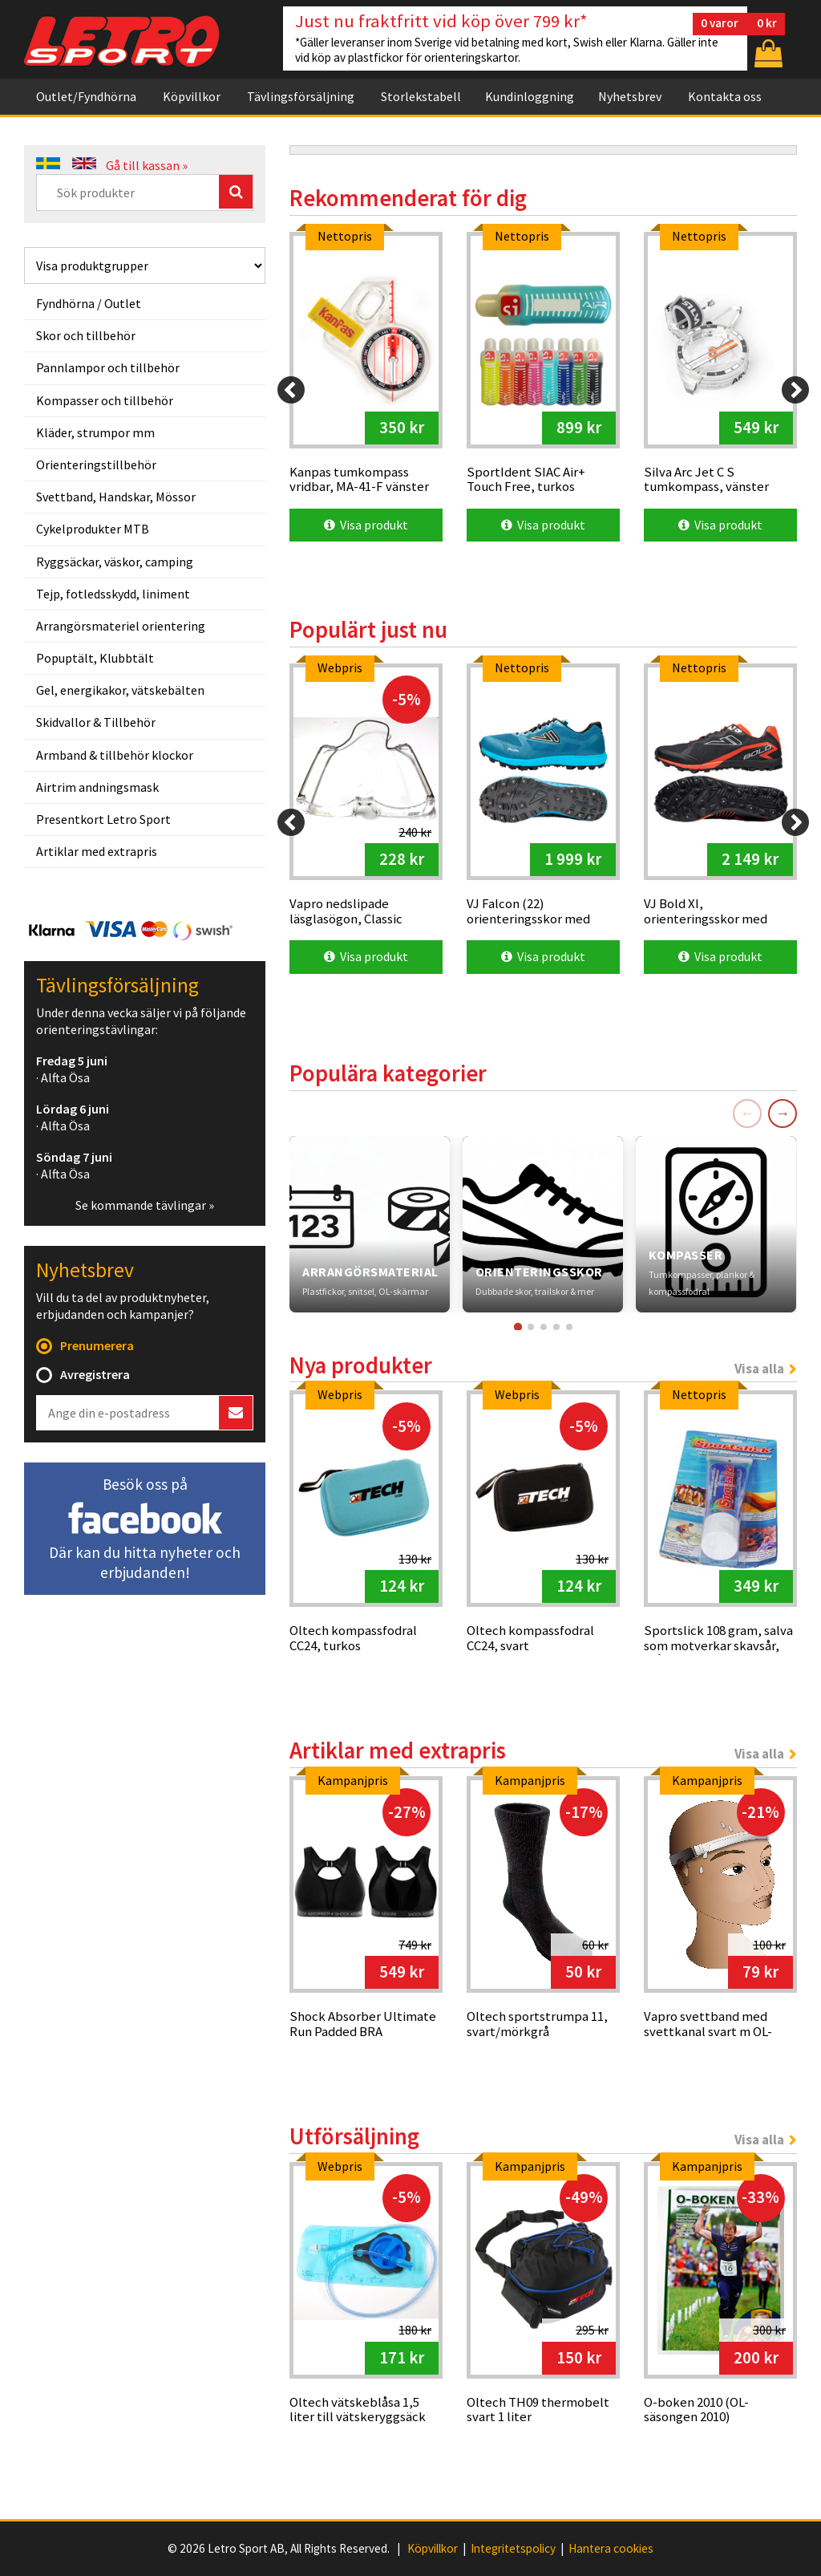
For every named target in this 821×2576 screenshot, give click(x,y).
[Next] (795, 390)
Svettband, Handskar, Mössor (116, 497)
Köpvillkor (191, 96)
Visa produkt (366, 525)
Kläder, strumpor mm (95, 432)
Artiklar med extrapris (96, 851)
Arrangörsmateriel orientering (120, 626)
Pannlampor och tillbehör (108, 367)
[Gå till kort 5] (569, 1327)
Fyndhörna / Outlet (88, 303)
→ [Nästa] (782, 1113)
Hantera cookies (610, 2549)
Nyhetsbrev (629, 96)
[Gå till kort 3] (543, 1327)
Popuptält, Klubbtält (95, 658)
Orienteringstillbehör (96, 464)
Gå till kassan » (147, 165)
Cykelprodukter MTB (92, 529)
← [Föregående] (747, 1113)
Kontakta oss (725, 96)
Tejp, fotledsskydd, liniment (113, 594)
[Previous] (291, 390)
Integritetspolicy (513, 2549)
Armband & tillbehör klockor (114, 755)
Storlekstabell (421, 96)
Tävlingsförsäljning (300, 96)
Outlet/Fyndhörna (86, 96)
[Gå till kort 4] (556, 1327)
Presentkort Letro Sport (103, 819)
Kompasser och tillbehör (104, 400)
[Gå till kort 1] (517, 1326)
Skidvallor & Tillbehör (96, 722)
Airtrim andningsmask (97, 787)
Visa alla (759, 1368)
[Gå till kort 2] (531, 1327)
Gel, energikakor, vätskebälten (120, 690)
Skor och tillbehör (85, 335)
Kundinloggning (529, 96)
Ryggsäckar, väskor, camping (114, 562)
